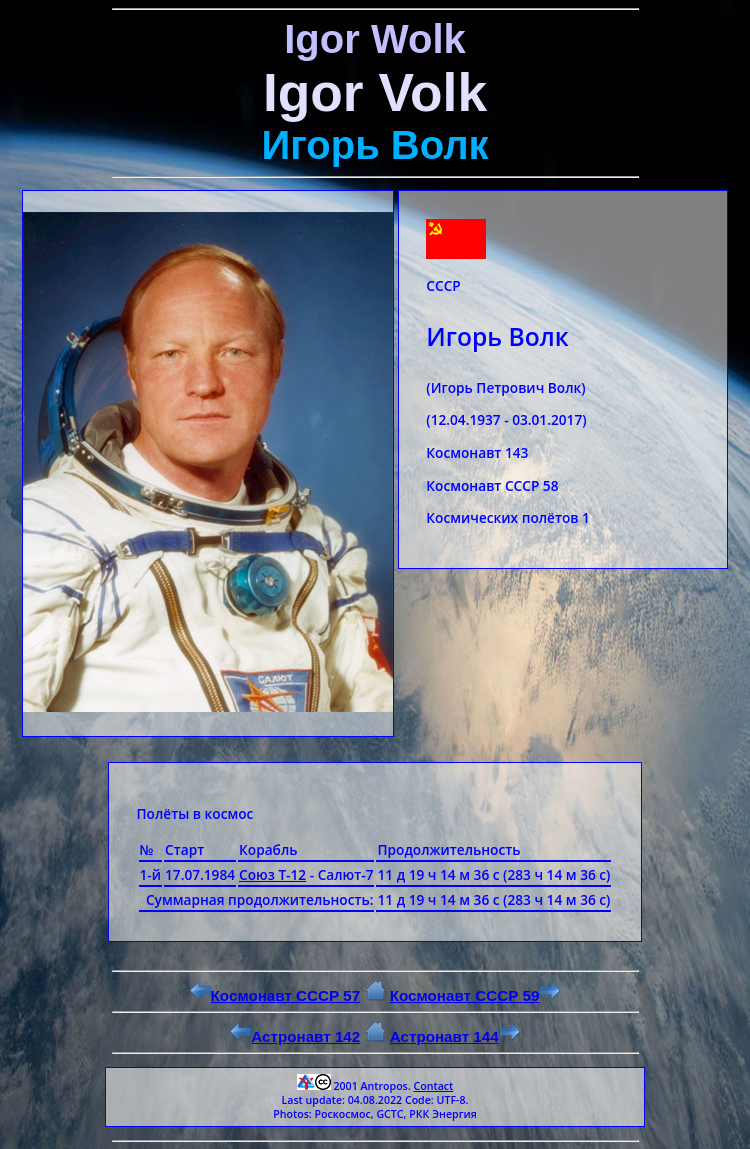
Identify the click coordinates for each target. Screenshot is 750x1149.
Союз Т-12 (272, 874)
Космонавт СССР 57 (275, 995)
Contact (433, 1086)
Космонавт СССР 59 (475, 995)
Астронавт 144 (455, 1036)
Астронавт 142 (295, 1036)
